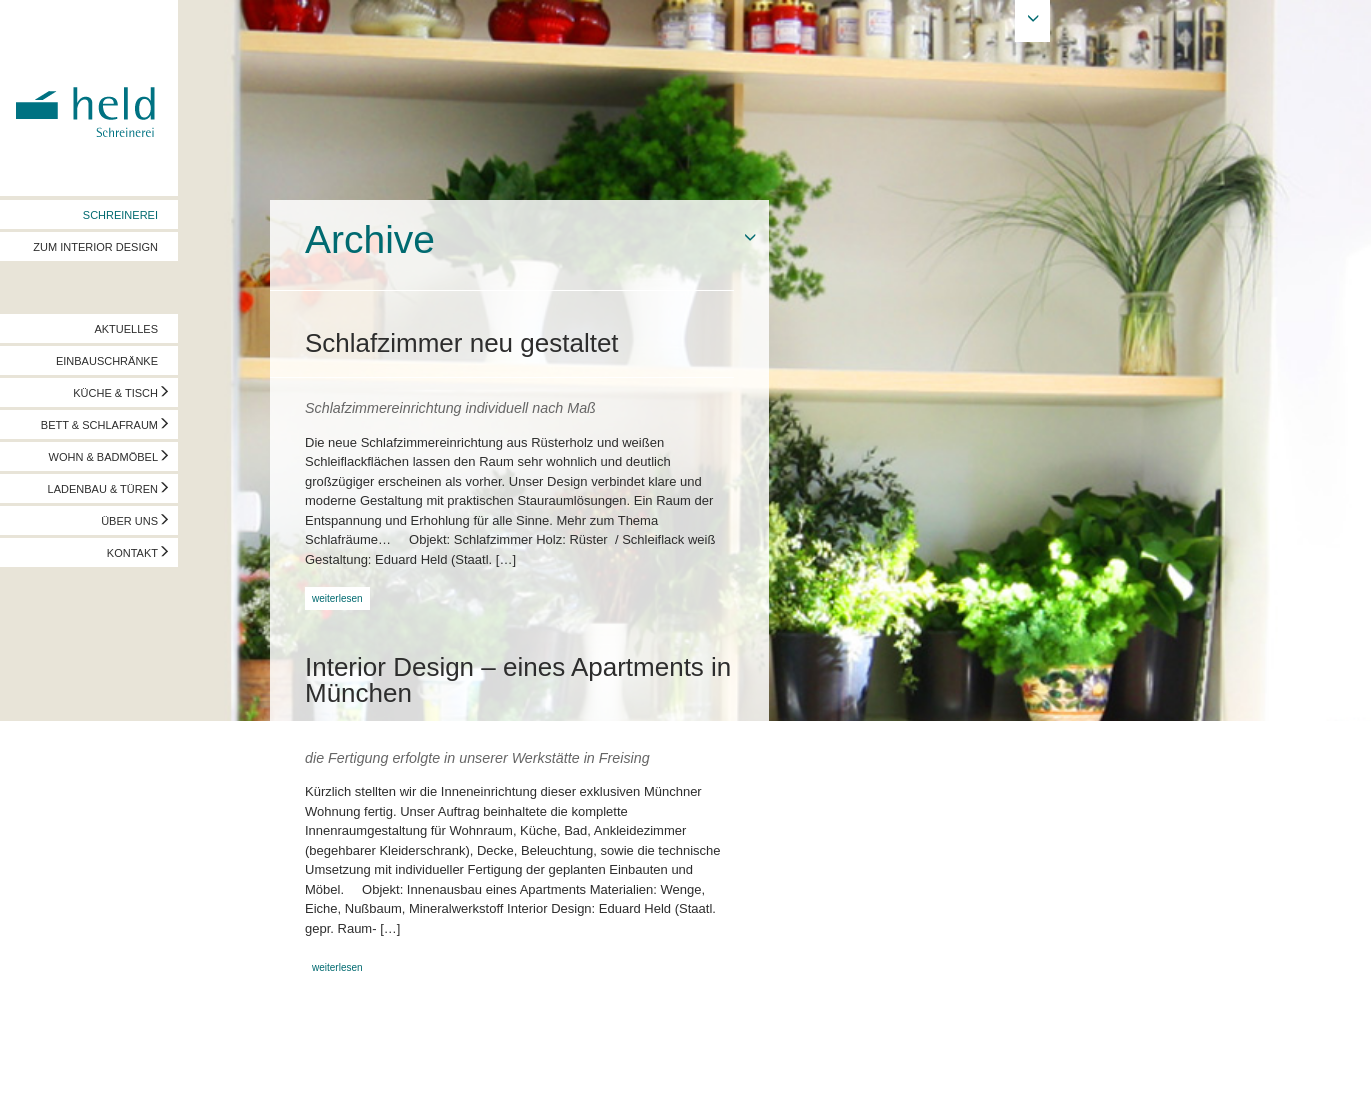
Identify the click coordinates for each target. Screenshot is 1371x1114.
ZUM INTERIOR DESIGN (95, 247)
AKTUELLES (126, 329)
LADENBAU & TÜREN (103, 489)
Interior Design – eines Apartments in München (518, 680)
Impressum (47, 1079)
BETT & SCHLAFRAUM (99, 425)
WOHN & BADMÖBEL (103, 457)
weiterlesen (337, 598)
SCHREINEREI (120, 215)
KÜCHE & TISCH (115, 393)
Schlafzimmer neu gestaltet (462, 343)
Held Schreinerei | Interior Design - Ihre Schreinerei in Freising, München (89, 98)
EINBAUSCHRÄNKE (107, 361)
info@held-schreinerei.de (287, 1079)
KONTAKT (132, 553)
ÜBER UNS (129, 521)
